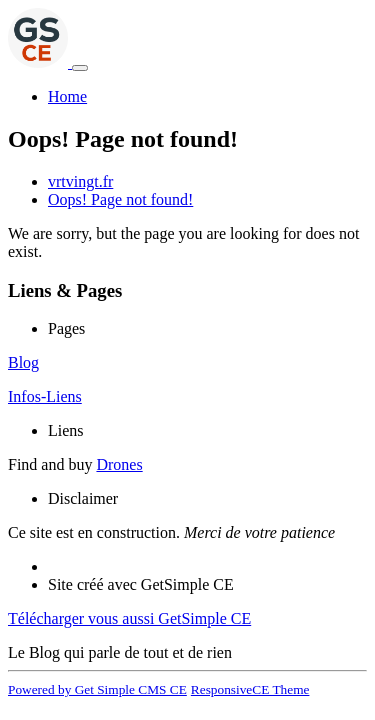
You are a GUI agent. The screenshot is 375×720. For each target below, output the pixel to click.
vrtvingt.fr (80, 181)
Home (67, 96)
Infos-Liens (45, 396)
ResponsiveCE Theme (250, 689)
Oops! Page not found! (120, 199)
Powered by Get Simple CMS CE (97, 689)
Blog (23, 362)
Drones (119, 464)
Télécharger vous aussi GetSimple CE (129, 618)
